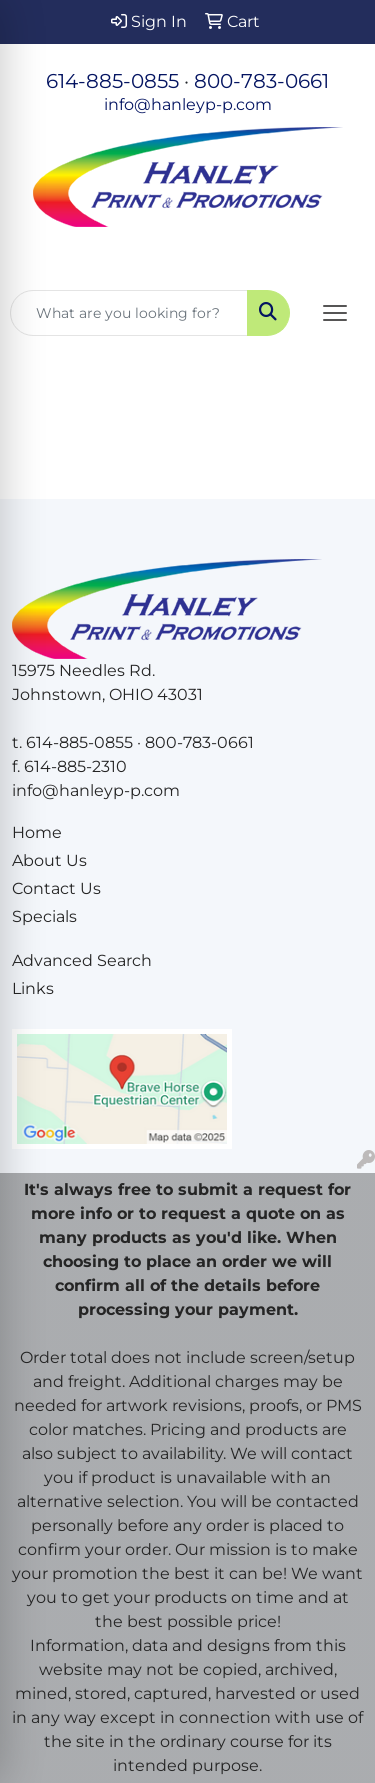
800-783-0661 (261, 81)
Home (37, 832)
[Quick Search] (129, 313)
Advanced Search (82, 960)
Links (33, 988)
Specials (44, 916)
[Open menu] (335, 313)
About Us (49, 860)
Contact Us (56, 888)
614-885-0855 (112, 81)
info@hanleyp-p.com (188, 104)
